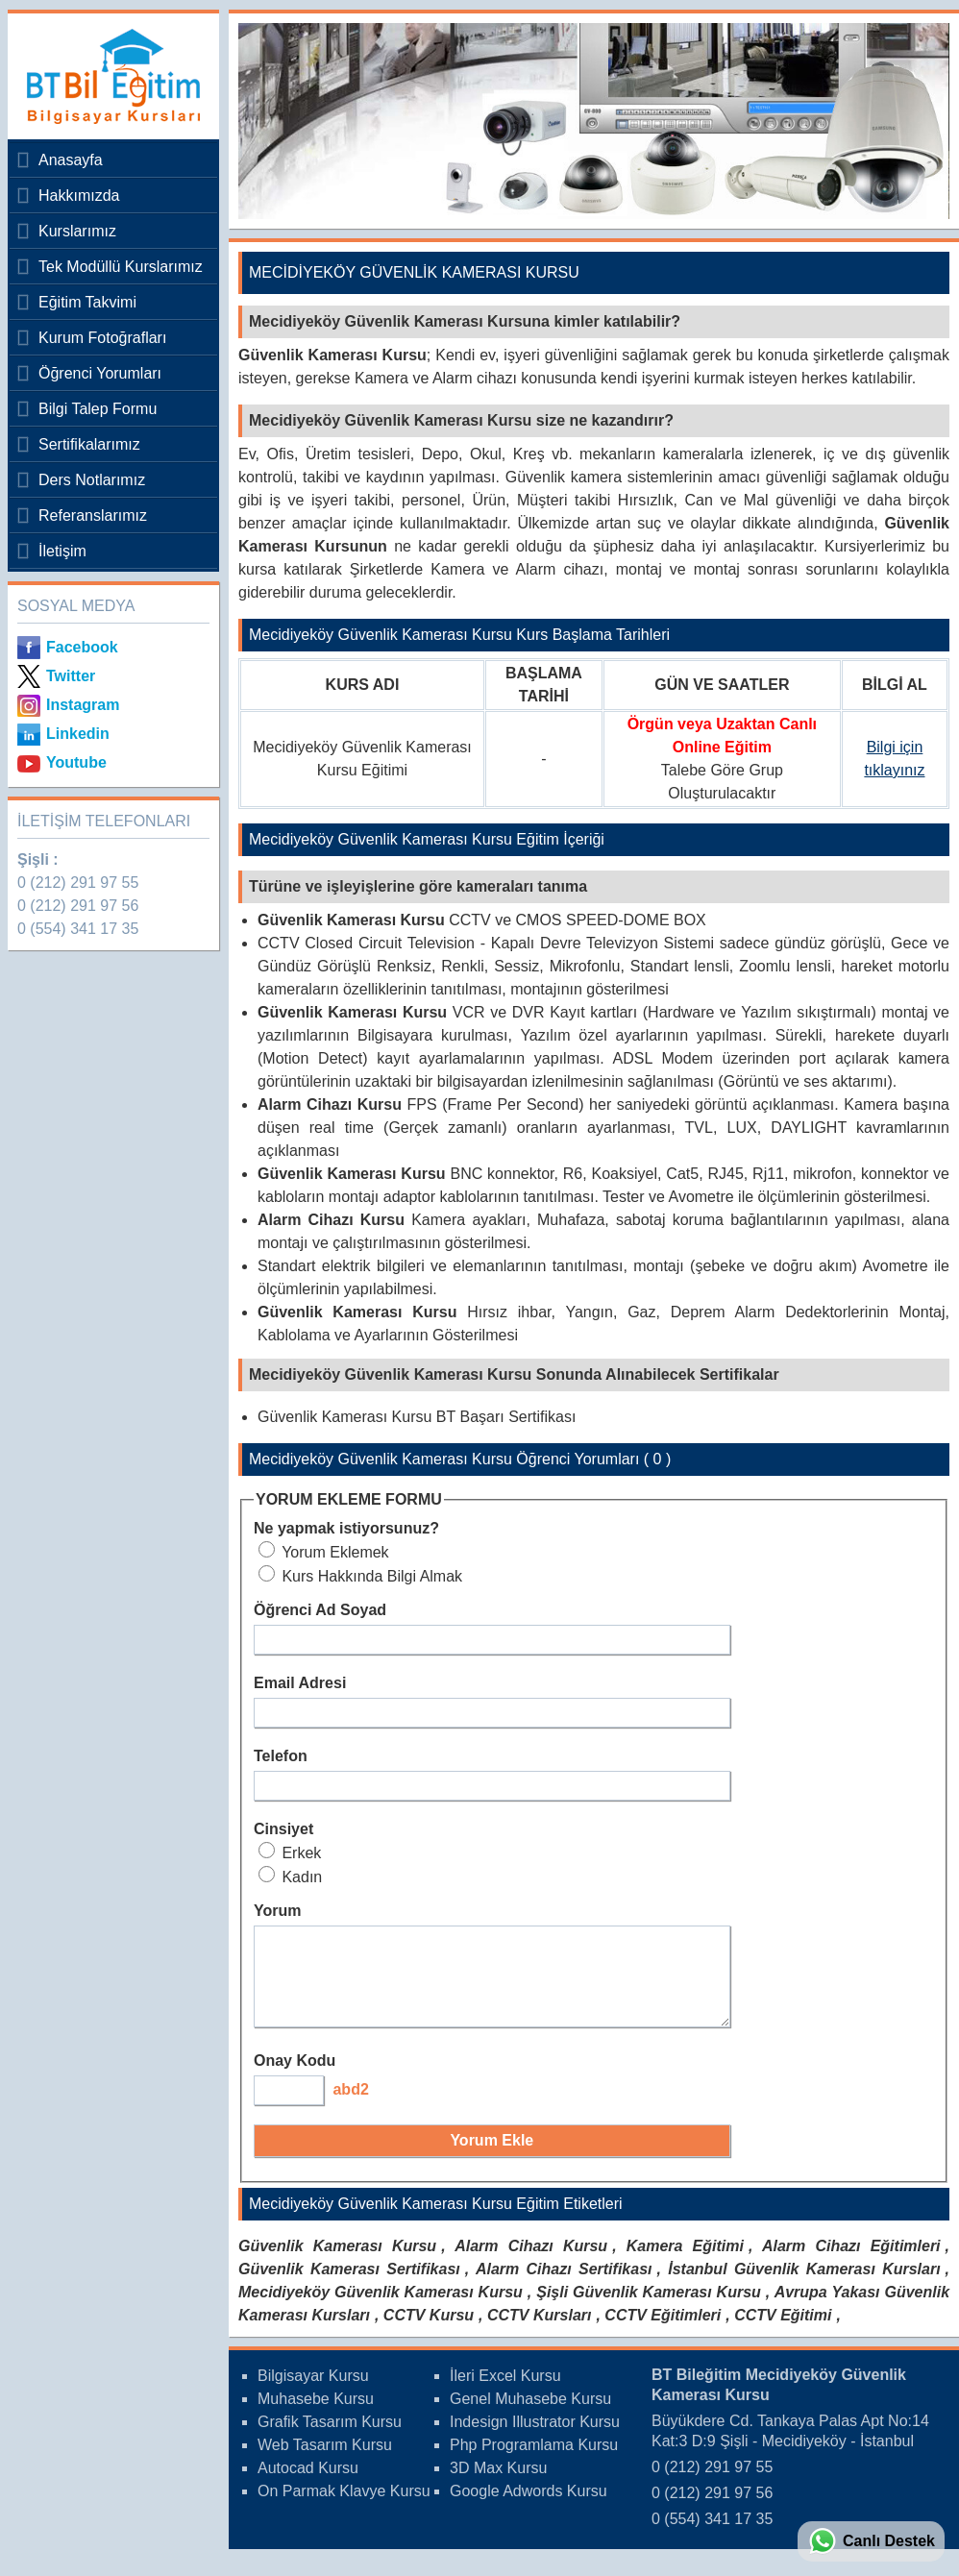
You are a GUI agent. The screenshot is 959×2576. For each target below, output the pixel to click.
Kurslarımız (77, 231)
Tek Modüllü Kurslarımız (120, 266)
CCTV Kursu (428, 2332)
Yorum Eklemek (323, 1552)
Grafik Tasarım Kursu (330, 2439)
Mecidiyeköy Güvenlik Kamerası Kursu (380, 2309)
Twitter (70, 676)
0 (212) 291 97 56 (77, 905)
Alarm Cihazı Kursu (531, 2263)
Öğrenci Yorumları (99, 373)
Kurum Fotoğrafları (102, 338)
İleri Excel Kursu (505, 2393)
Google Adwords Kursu (528, 2508)
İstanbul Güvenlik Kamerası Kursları (804, 2286)
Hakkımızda (78, 195)
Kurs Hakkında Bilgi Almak (360, 1576)
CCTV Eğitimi (782, 2332)
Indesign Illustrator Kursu (535, 2439)
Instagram (82, 705)
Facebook (82, 647)
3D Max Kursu (498, 2485)
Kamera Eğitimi (685, 2263)
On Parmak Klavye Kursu (344, 2508)
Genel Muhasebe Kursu (530, 2416)
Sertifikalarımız (89, 444)
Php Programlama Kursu (534, 2462)
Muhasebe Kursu (316, 2416)
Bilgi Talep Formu (97, 409)
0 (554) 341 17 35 (77, 928)
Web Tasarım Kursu (325, 2462)
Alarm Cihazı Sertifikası (564, 2286)
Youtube (76, 762)
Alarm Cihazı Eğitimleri (851, 2263)
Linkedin (78, 733)
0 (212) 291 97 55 (77, 882)
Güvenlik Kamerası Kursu (337, 2263)
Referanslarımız (92, 515)
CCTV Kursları (539, 2332)
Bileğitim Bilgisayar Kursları (108, 76)
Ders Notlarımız (91, 480)
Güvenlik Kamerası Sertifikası (349, 2286)
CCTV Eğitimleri (662, 2332)
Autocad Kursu (308, 2485)
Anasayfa (70, 160)
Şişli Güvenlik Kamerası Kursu (648, 2309)
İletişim (62, 551)
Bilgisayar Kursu (313, 2393)
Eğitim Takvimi (87, 302)
